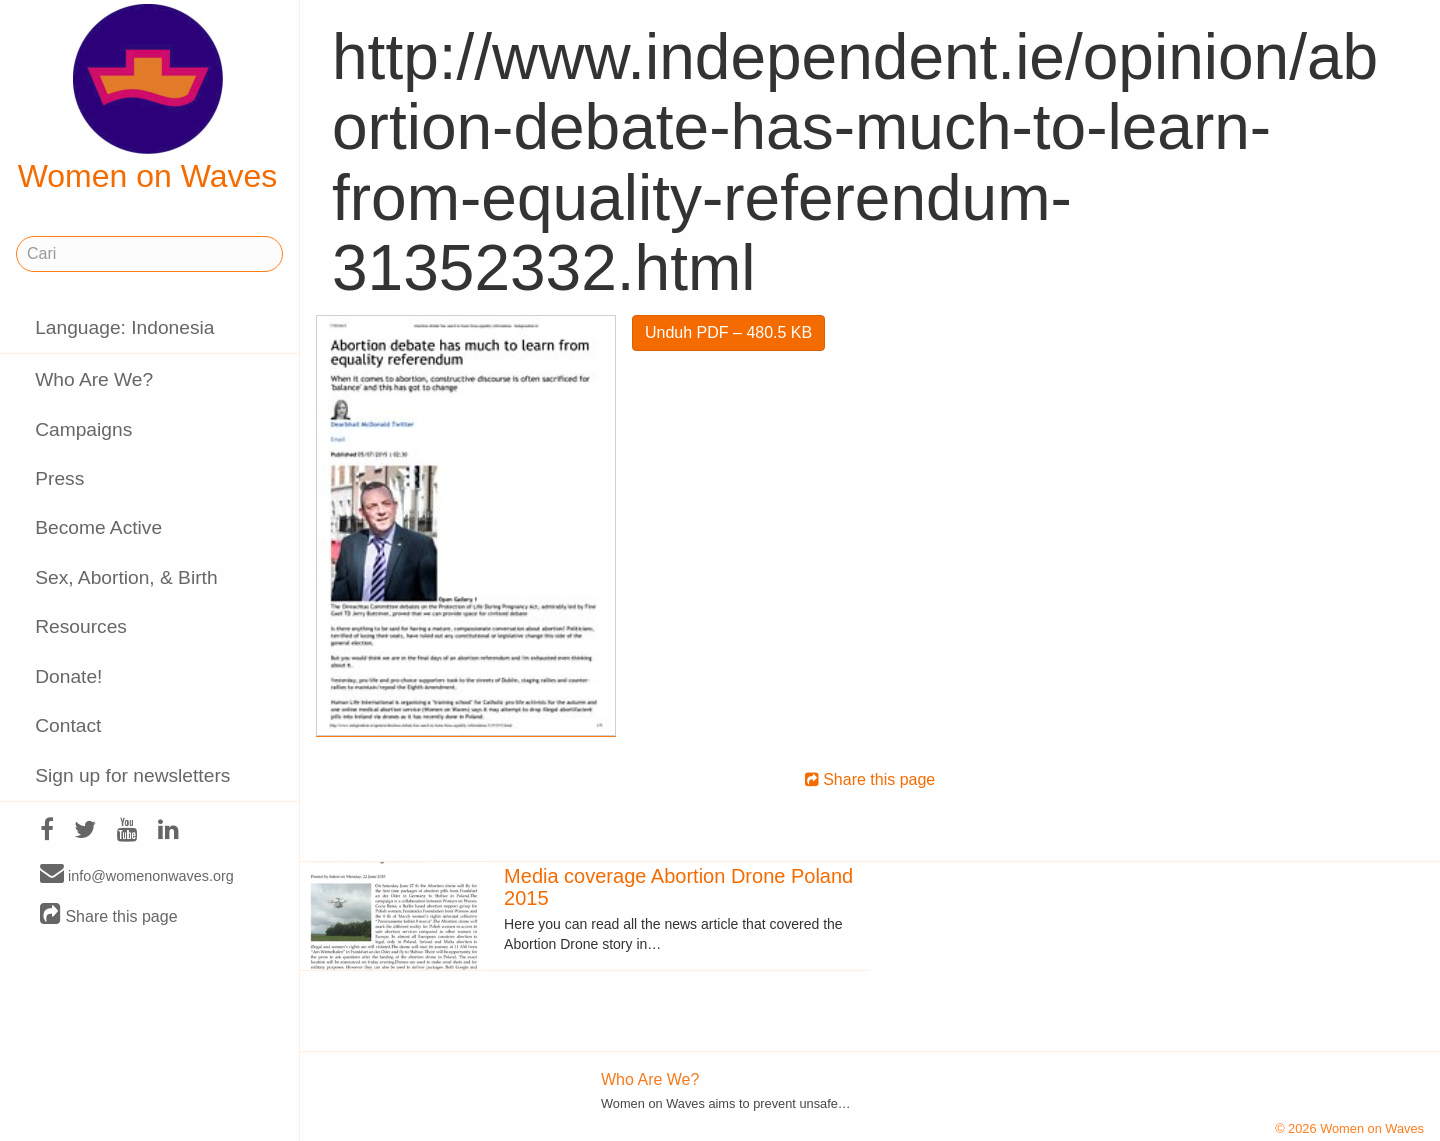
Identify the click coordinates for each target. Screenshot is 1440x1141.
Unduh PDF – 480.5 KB (728, 332)
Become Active (98, 527)
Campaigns (83, 429)
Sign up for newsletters (132, 775)
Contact (68, 725)
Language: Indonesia (124, 327)
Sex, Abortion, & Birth (126, 577)
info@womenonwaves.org (137, 875)
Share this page (109, 915)
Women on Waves (148, 99)
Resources (81, 626)
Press (59, 478)
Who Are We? (94, 379)
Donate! (68, 676)
